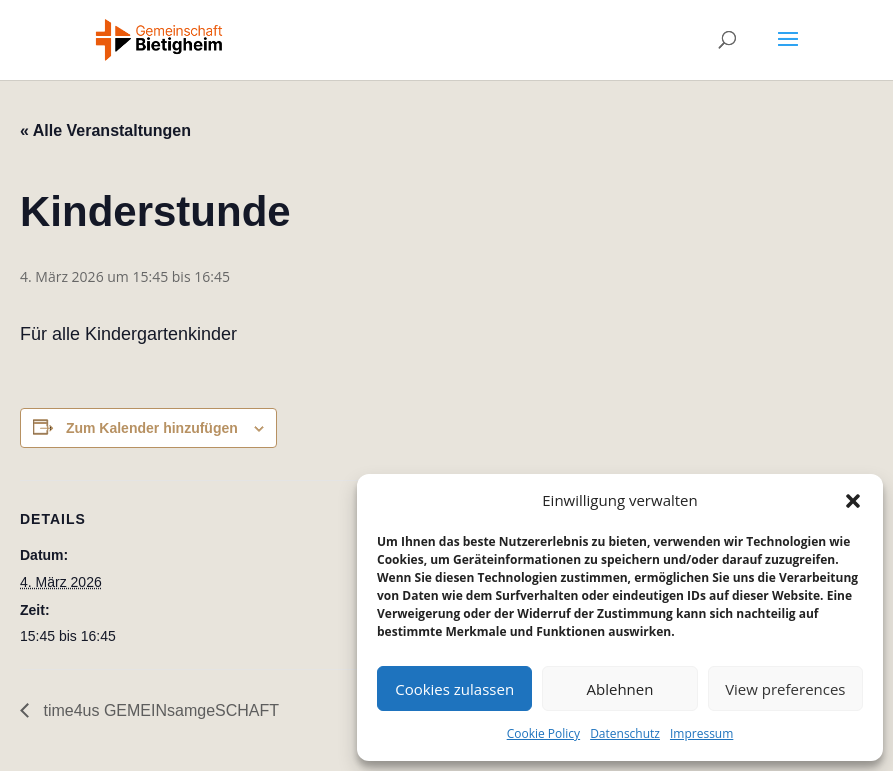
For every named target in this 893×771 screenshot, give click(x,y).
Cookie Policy (543, 733)
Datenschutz (625, 733)
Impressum (701, 733)
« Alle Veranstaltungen (105, 130)
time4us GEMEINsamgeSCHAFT (159, 710)
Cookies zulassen (454, 689)
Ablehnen (620, 689)
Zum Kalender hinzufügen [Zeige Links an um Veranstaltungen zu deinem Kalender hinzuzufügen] (152, 428)
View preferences (785, 689)
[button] (853, 501)
